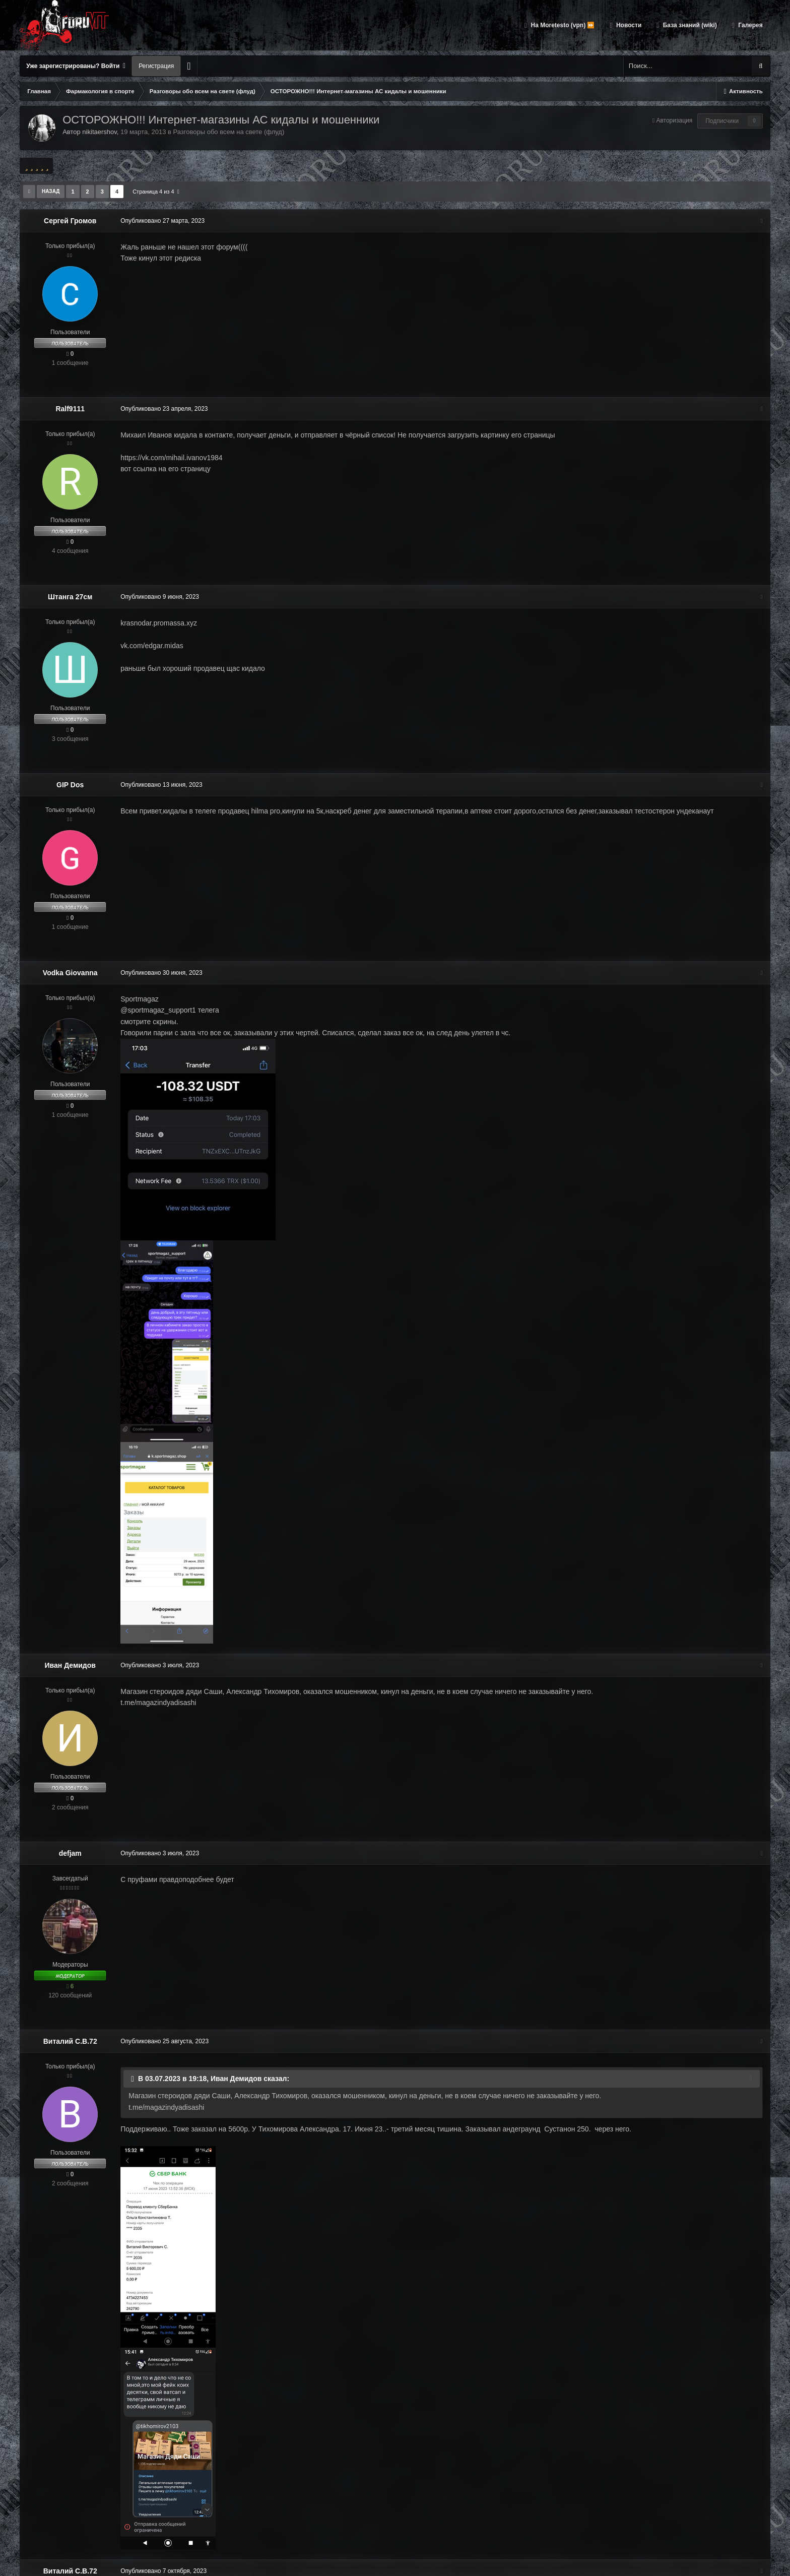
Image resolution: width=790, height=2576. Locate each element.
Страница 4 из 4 (156, 192)
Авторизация (674, 120)
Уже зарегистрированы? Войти (75, 66)
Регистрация (156, 66)
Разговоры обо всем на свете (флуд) (229, 132)
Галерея (750, 25)
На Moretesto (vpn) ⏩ (562, 25)
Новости (628, 25)
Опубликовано (162, 220)
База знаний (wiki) (688, 25)
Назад (50, 191)
